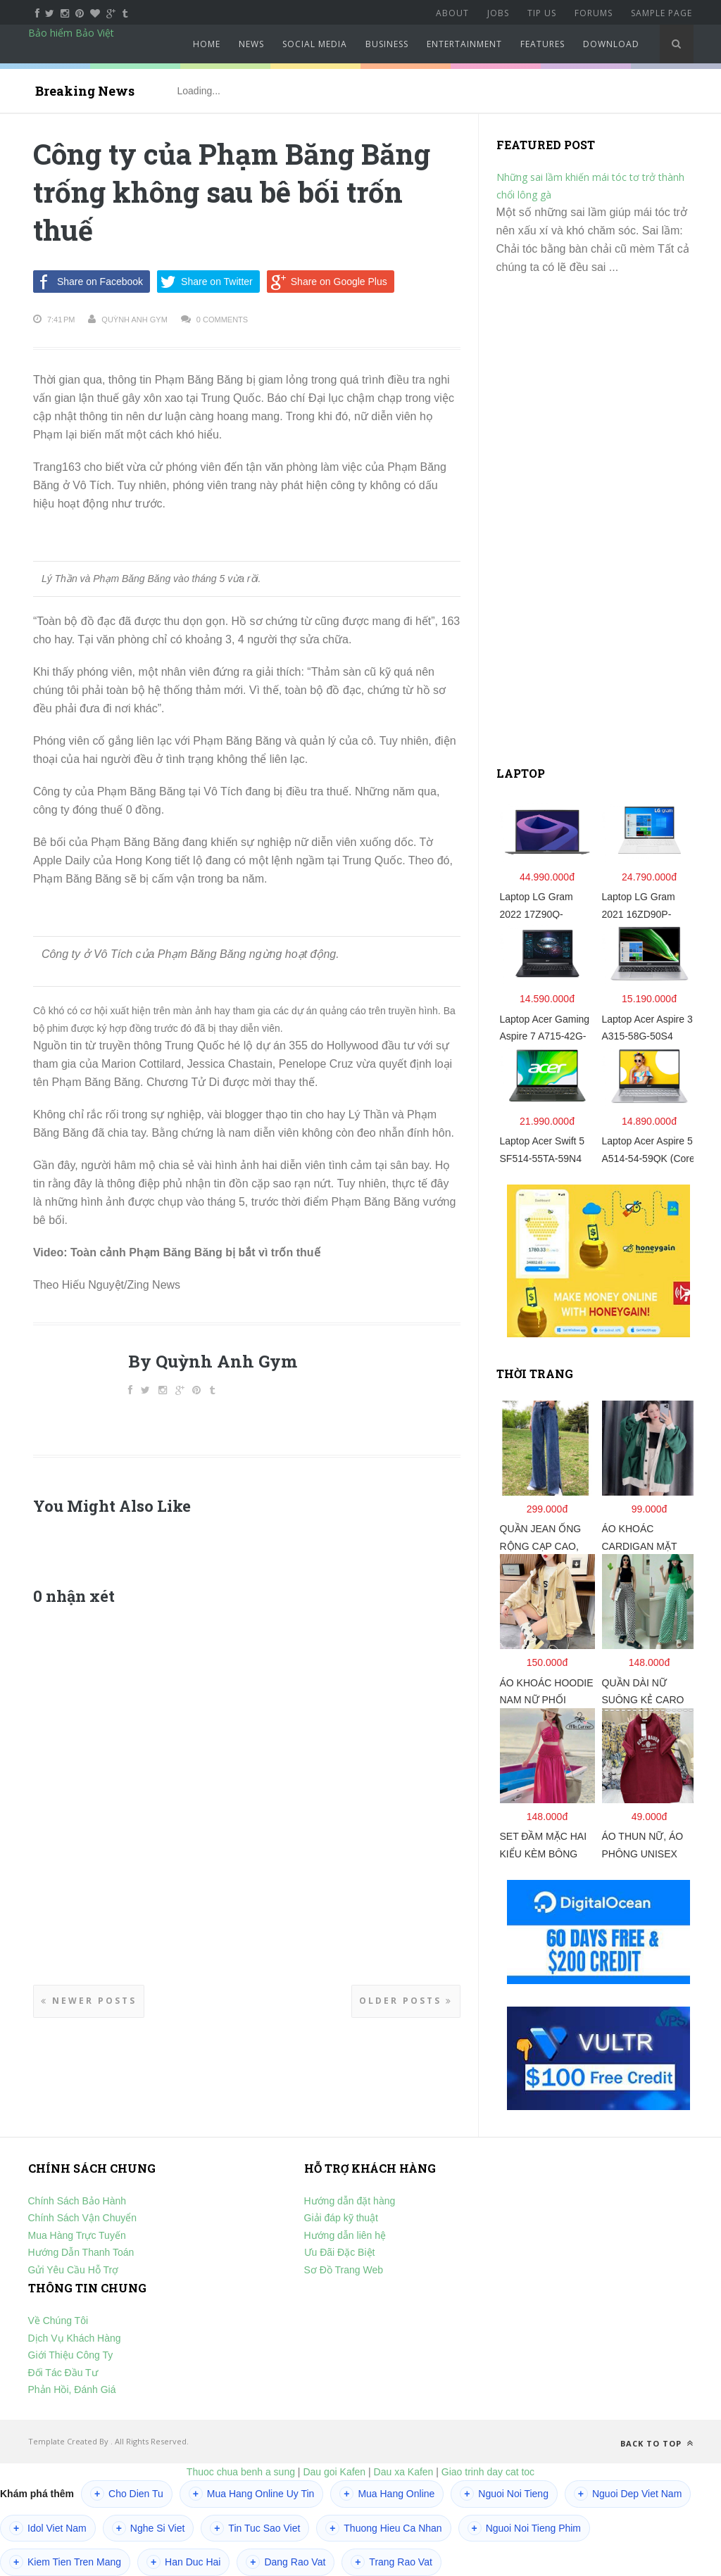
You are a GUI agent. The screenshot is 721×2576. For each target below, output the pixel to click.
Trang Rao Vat (391, 2562)
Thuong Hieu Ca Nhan (383, 2528)
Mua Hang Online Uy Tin (252, 2494)
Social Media (314, 44)
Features (542, 44)
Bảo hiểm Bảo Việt (71, 32)
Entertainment (464, 44)
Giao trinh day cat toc (487, 2471)
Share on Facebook (88, 281)
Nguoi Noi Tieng (504, 2494)
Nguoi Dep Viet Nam (628, 2494)
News (251, 44)
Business (386, 44)
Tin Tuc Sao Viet (255, 2528)
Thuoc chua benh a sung (241, 2471)
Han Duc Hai (183, 2562)
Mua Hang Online (386, 2494)
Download (611, 44)
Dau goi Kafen (334, 2471)
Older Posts (406, 2001)
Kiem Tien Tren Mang (65, 2562)
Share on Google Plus (327, 281)
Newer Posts (89, 2001)
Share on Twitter (205, 281)
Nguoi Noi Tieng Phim (524, 2528)
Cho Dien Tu (126, 2494)
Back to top (657, 2443)
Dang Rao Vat (285, 2562)
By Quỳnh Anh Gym (212, 1361)
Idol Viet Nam (48, 2528)
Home (206, 44)
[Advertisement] (602, 526)
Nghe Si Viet (148, 2528)
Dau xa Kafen (404, 2471)
